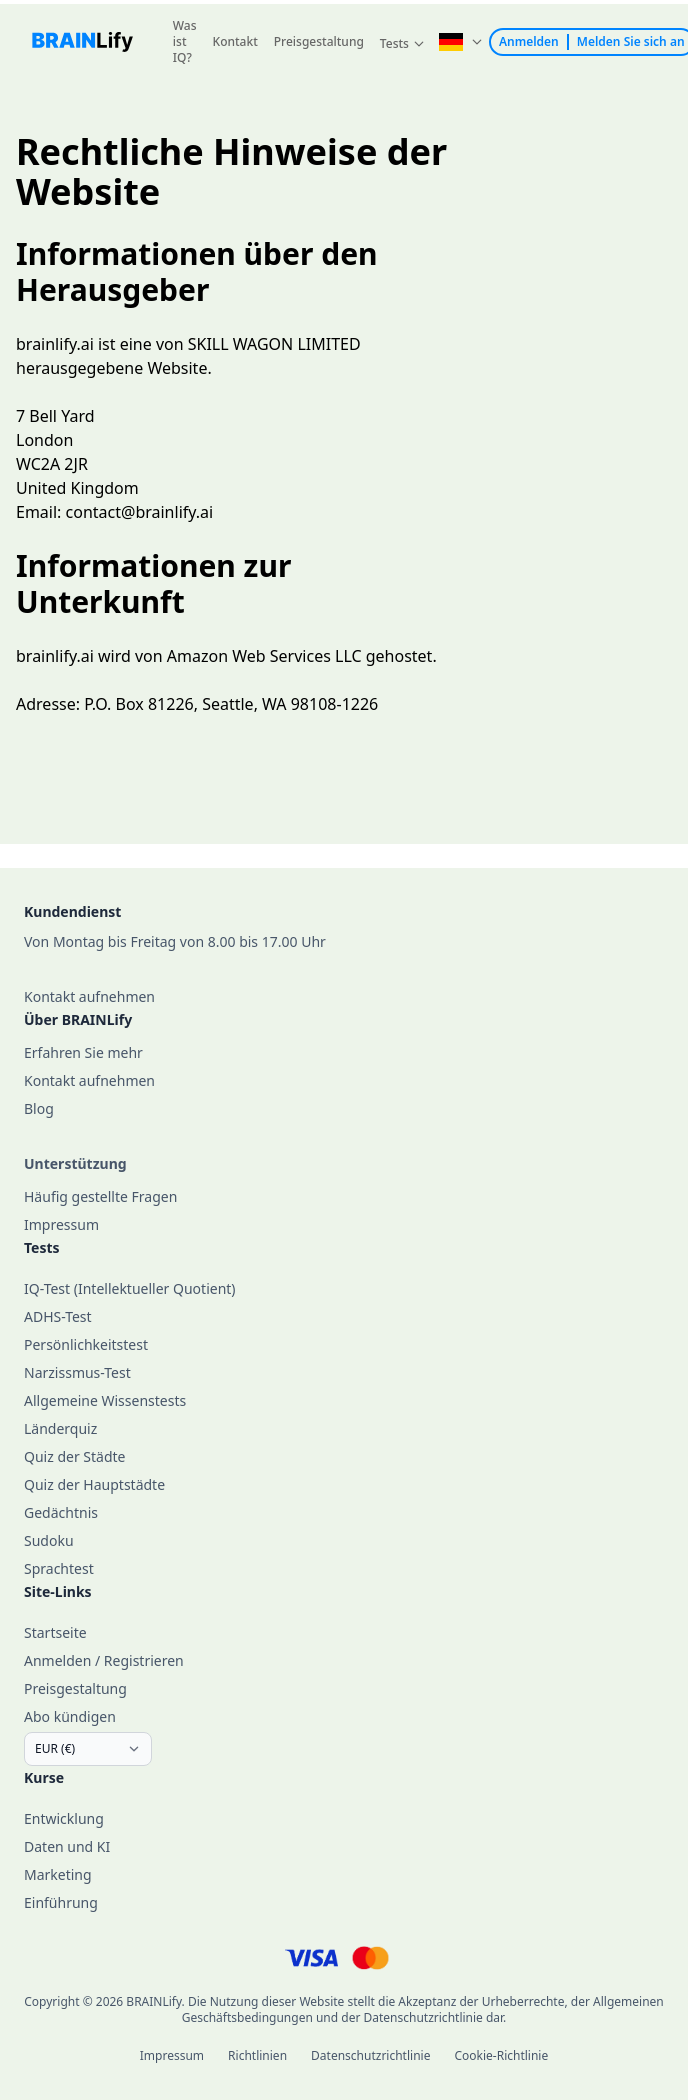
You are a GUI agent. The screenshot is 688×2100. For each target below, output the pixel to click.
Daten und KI (67, 1846)
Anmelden (529, 42)
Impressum (172, 2055)
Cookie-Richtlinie (501, 2055)
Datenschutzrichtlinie (370, 2055)
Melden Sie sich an (631, 42)
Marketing (58, 1874)
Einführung (61, 1902)
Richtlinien (257, 2055)
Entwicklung (64, 1818)
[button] (402, 44)
